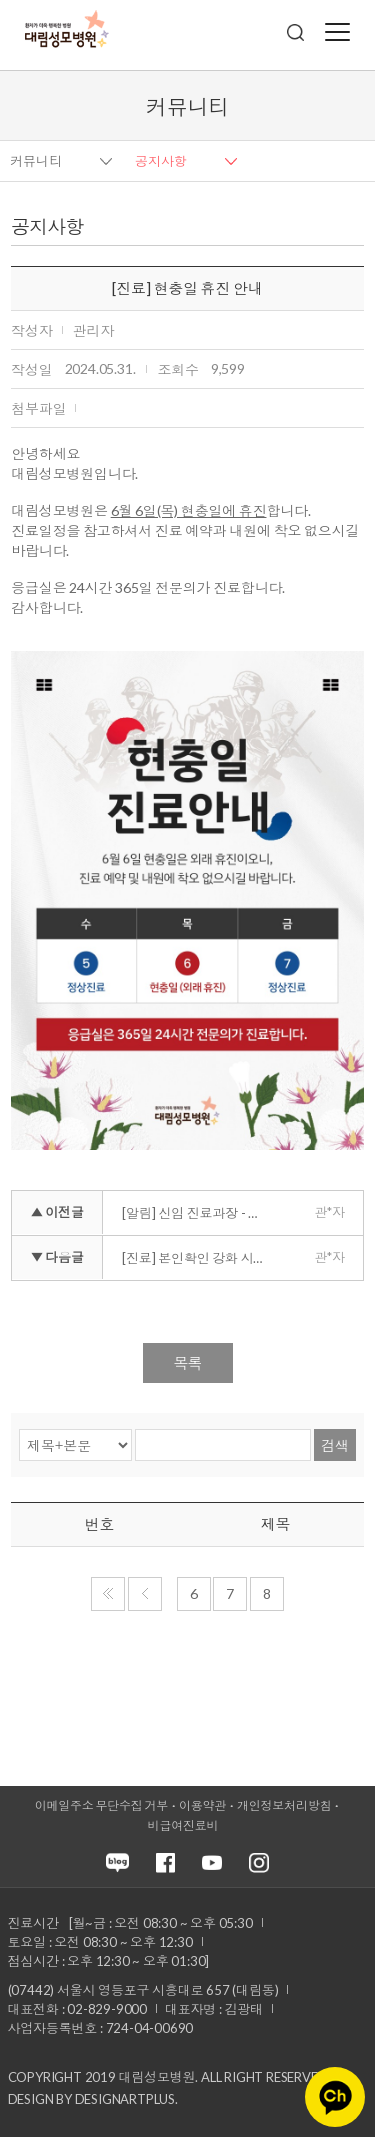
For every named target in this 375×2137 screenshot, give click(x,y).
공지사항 (161, 161)
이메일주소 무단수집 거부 (101, 1805)
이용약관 (202, 1805)
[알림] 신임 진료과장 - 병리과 (197, 1213)
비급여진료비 (183, 1825)
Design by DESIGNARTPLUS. (93, 2099)
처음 (108, 1594)
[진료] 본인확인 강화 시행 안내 (197, 1258)
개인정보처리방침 (284, 1805)
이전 (145, 1594)
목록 (188, 1363)
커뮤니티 (36, 161)
